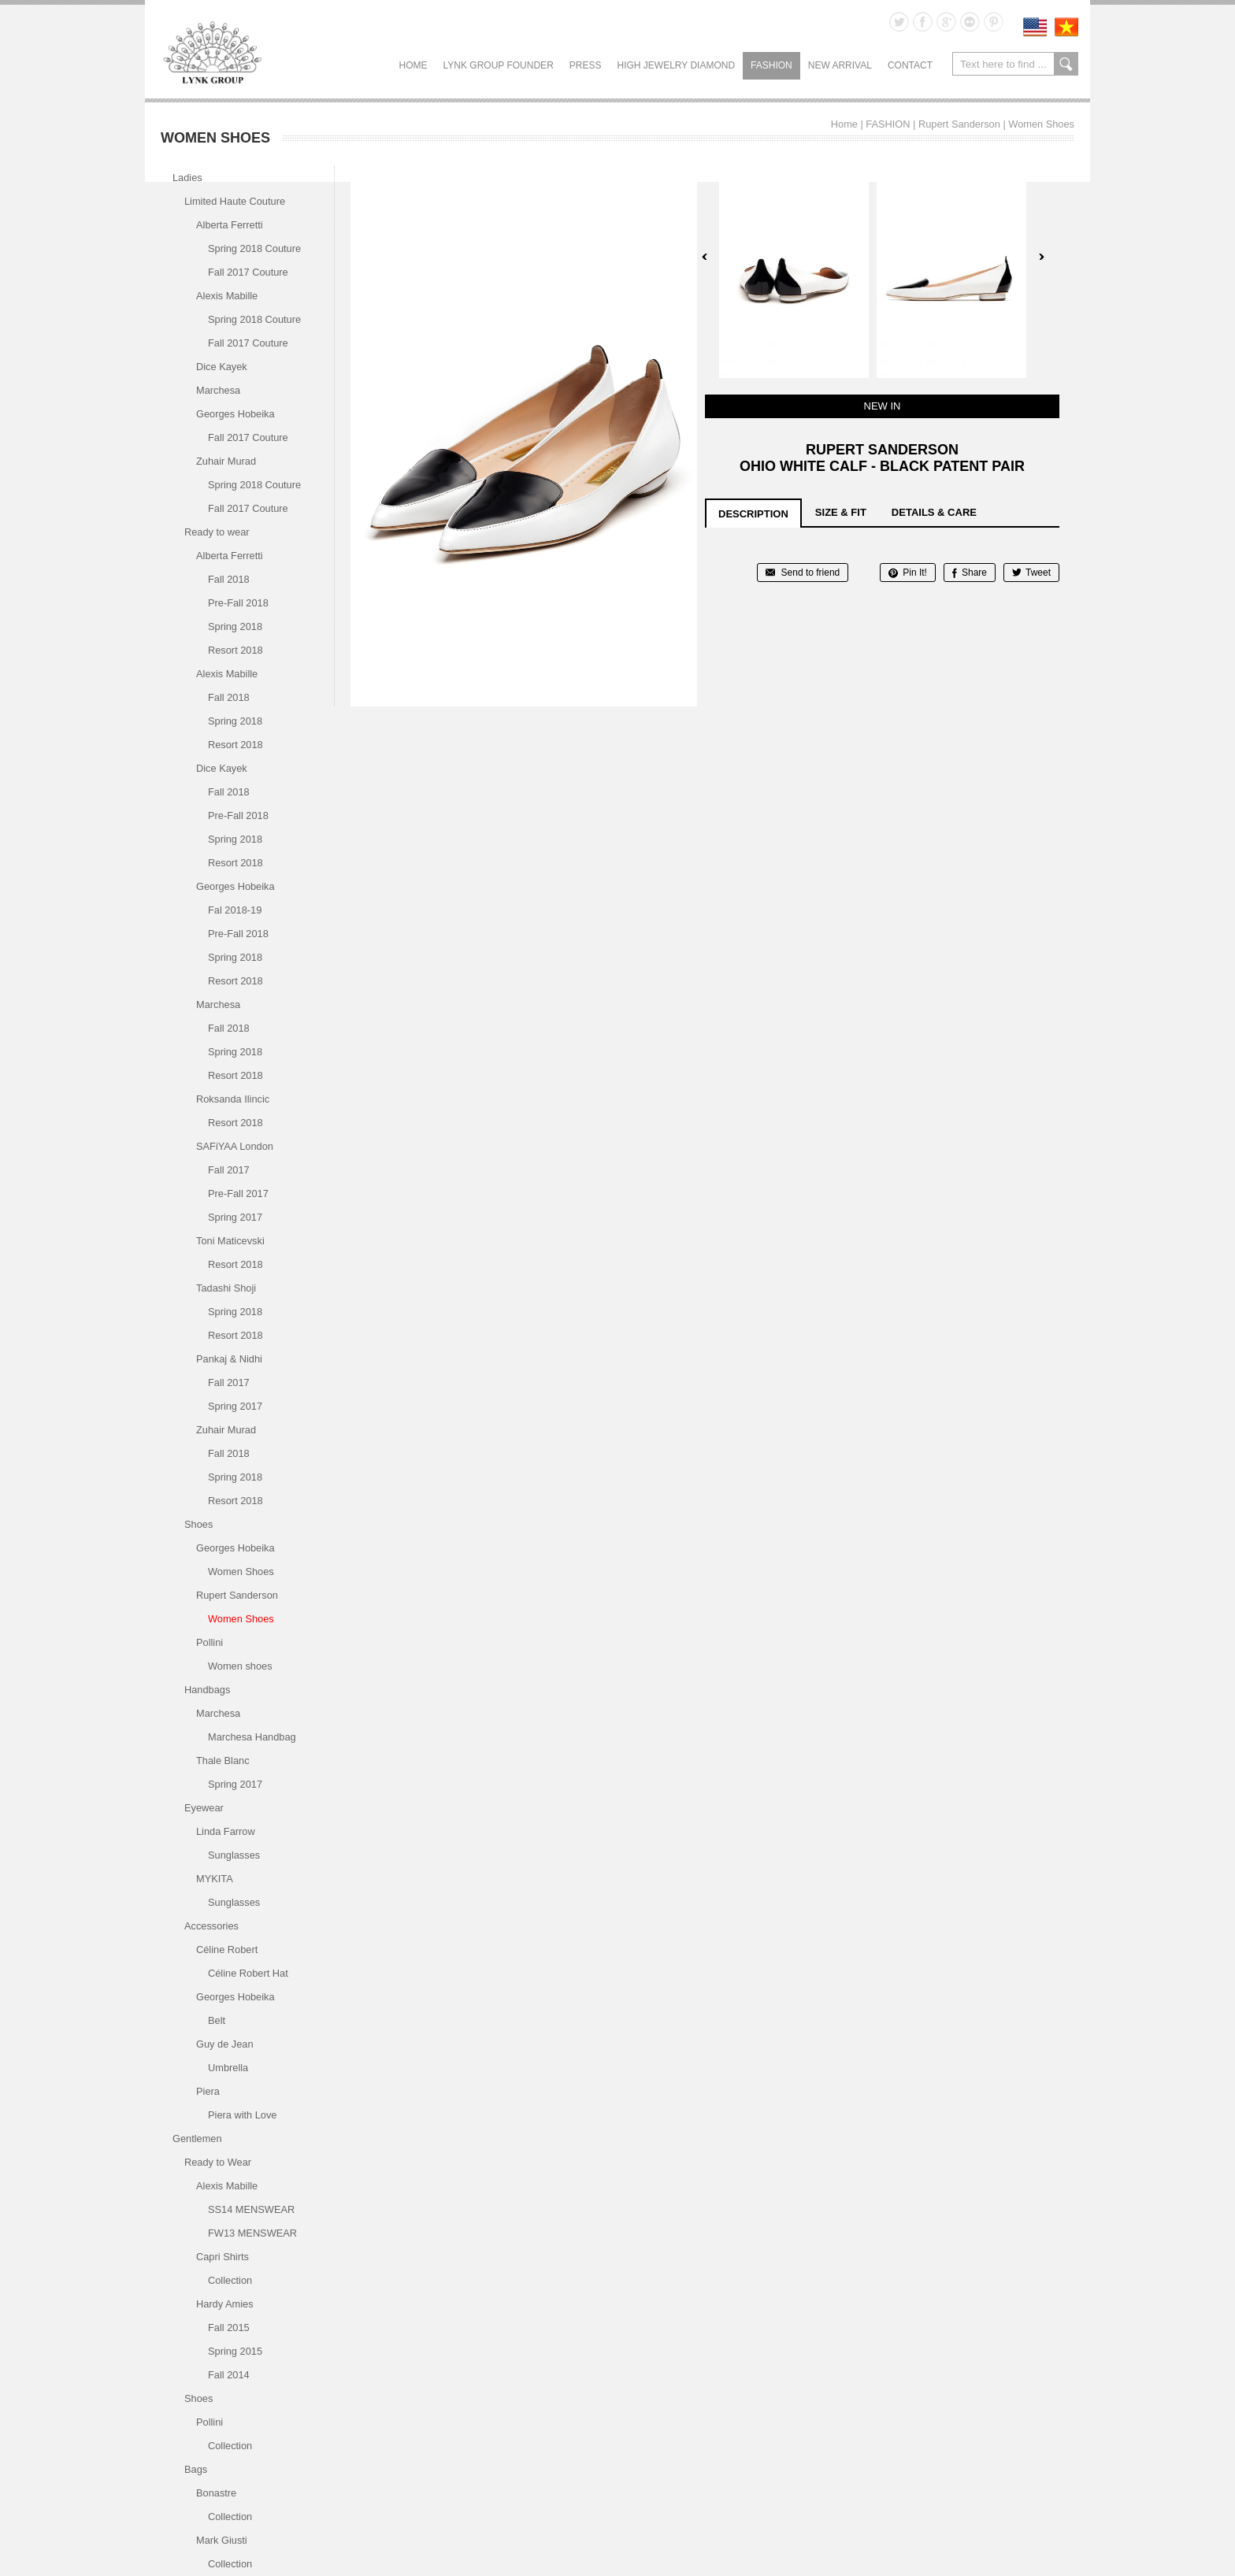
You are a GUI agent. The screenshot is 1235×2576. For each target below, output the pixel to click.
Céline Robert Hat (248, 1973)
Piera (208, 2091)
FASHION (771, 65)
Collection (230, 2280)
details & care (934, 512)
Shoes (198, 1524)
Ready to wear (217, 532)
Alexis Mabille (227, 296)
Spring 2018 (235, 626)
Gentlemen (197, 2138)
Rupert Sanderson (959, 124)
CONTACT (910, 65)
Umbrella (228, 2068)
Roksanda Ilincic (232, 1099)
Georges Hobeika (235, 414)
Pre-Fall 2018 (238, 603)
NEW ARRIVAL (840, 65)
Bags (195, 2469)
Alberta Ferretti (229, 225)
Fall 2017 (229, 1170)
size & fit (840, 512)
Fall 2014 (229, 2375)
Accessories (211, 1926)
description (753, 514)
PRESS (585, 65)
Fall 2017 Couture (248, 272)
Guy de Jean (225, 2044)
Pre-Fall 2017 (238, 1193)
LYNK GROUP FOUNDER (498, 65)
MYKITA (214, 1879)
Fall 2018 (229, 579)
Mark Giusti (221, 2540)
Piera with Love (242, 2115)
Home (413, 65)
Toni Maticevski (230, 1241)
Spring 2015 (235, 2351)
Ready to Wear (217, 2162)
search (1066, 64)
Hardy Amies (225, 2304)
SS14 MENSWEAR (251, 2209)
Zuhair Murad (226, 461)
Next (1041, 257)
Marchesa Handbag (252, 1737)
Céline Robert (227, 1949)
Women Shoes (1041, 124)
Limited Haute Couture (234, 201)
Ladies (187, 177)
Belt (216, 2020)
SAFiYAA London (234, 1146)
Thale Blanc (223, 1760)
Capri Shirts (222, 2257)
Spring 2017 (235, 1217)
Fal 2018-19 (234, 910)
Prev (704, 257)
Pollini (209, 1642)
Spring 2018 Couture (254, 248)
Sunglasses (234, 1855)
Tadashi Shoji (226, 1288)
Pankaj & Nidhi (229, 1359)
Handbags (207, 1690)
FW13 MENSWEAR (252, 2233)
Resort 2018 (235, 650)
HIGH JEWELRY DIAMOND (676, 65)
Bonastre (216, 2493)
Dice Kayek (221, 367)
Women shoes (240, 1666)
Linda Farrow (225, 1831)
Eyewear (204, 1808)
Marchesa (218, 390)
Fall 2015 (229, 2327)
